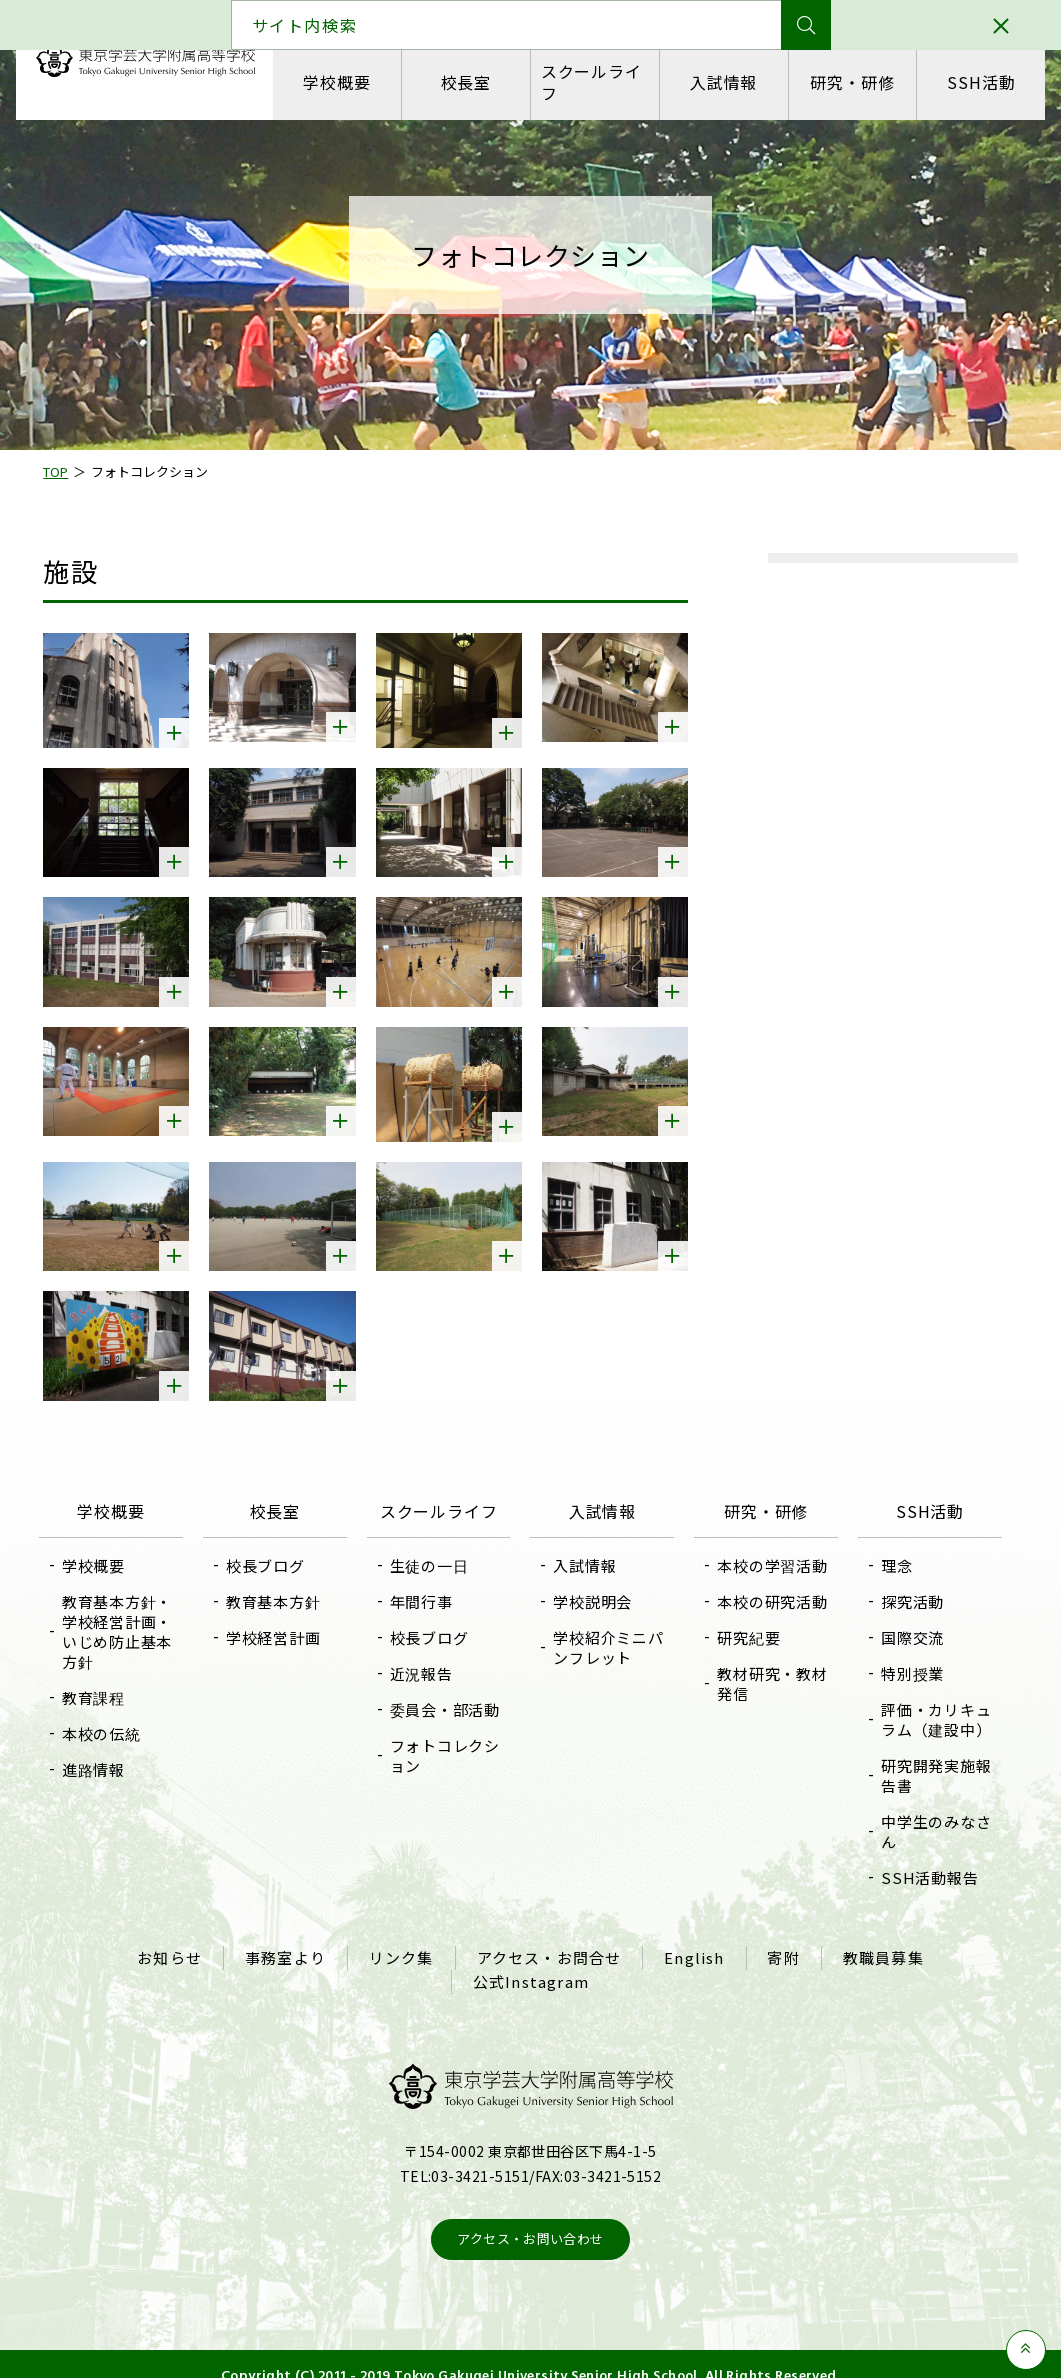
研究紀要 (745, 1622)
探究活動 (905, 1586)
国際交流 (905, 1622)
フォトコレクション (448, 1740)
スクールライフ (591, 81)
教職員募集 (877, 1941)
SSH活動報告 (922, 1862)
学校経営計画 (280, 1622)
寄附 (780, 1941)
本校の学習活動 (769, 1550)
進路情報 (104, 1754)
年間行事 (424, 1586)
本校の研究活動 (769, 1586)
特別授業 (905, 1658)
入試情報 (721, 82)
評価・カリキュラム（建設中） (929, 1704)
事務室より (289, 1941)
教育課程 (104, 1682)
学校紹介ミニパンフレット (609, 1632)
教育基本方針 (280, 1586)
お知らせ (175, 1941)
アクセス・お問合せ (549, 1941)
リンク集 (403, 1941)
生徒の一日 (432, 1550)
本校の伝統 (112, 1718)
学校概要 (338, 82)
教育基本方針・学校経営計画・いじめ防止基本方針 (128, 1616)
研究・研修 (850, 82)
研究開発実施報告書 (929, 1760)
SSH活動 (978, 82)
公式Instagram (531, 1961)
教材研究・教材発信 (769, 1668)
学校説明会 (593, 1586)
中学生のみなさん (929, 1816)
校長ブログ (272, 1550)
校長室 (466, 82)
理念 (890, 1550)
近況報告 (424, 1658)
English (692, 1941)
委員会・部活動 (448, 1694)
